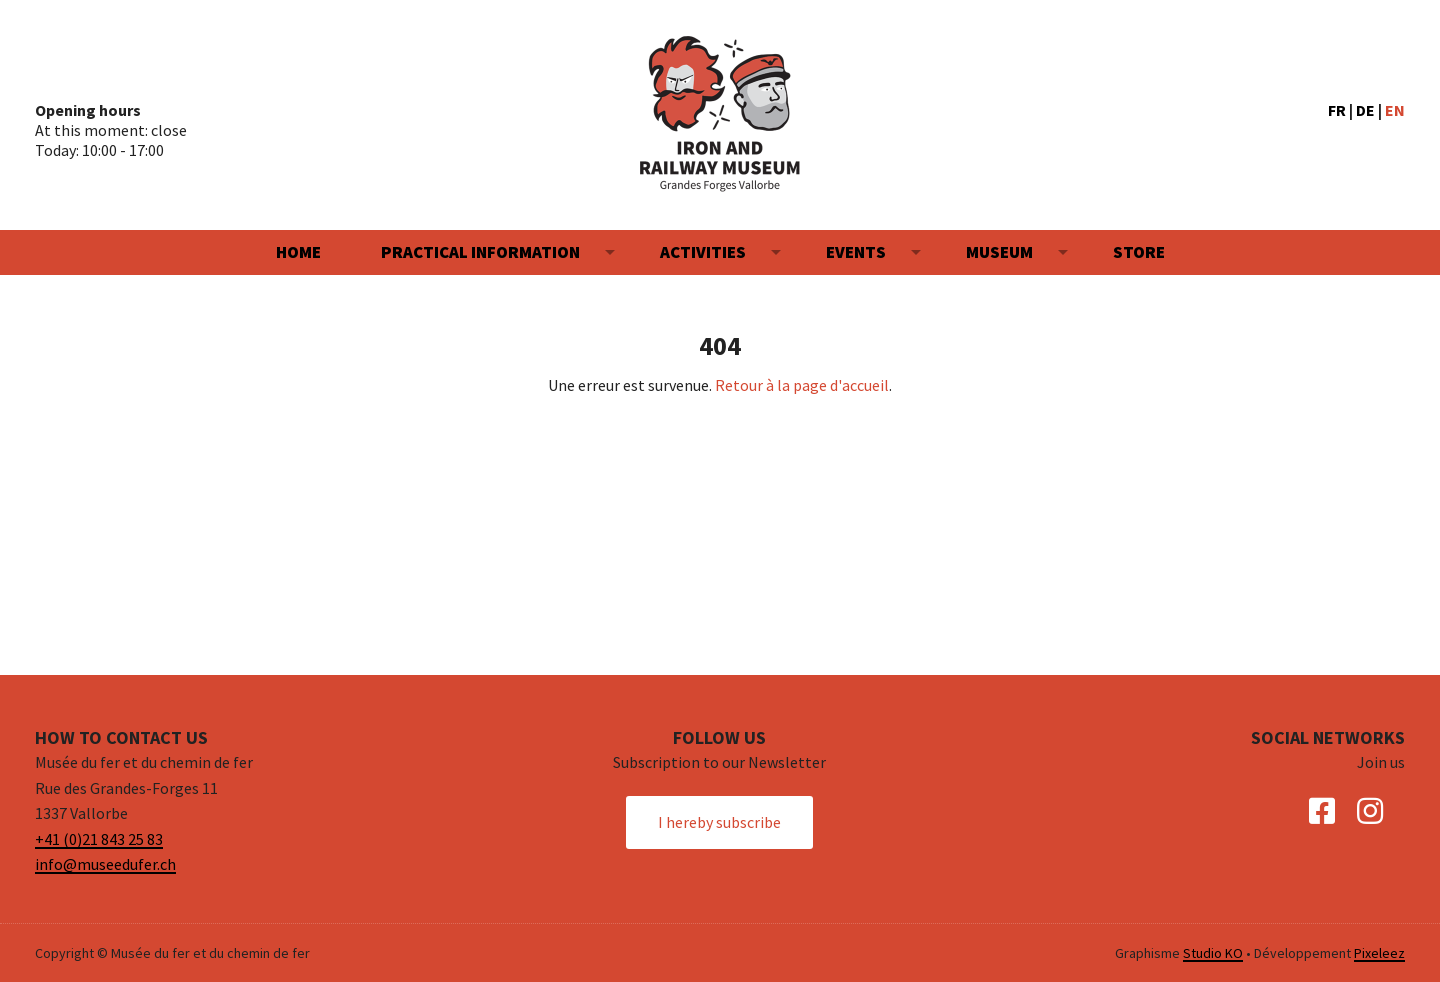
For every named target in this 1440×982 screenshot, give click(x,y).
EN (1395, 110)
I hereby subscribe (719, 822)
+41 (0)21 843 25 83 (99, 839)
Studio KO (1213, 953)
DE (1365, 110)
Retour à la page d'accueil (802, 385)
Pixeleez (1379, 953)
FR (1337, 110)
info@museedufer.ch (105, 864)
